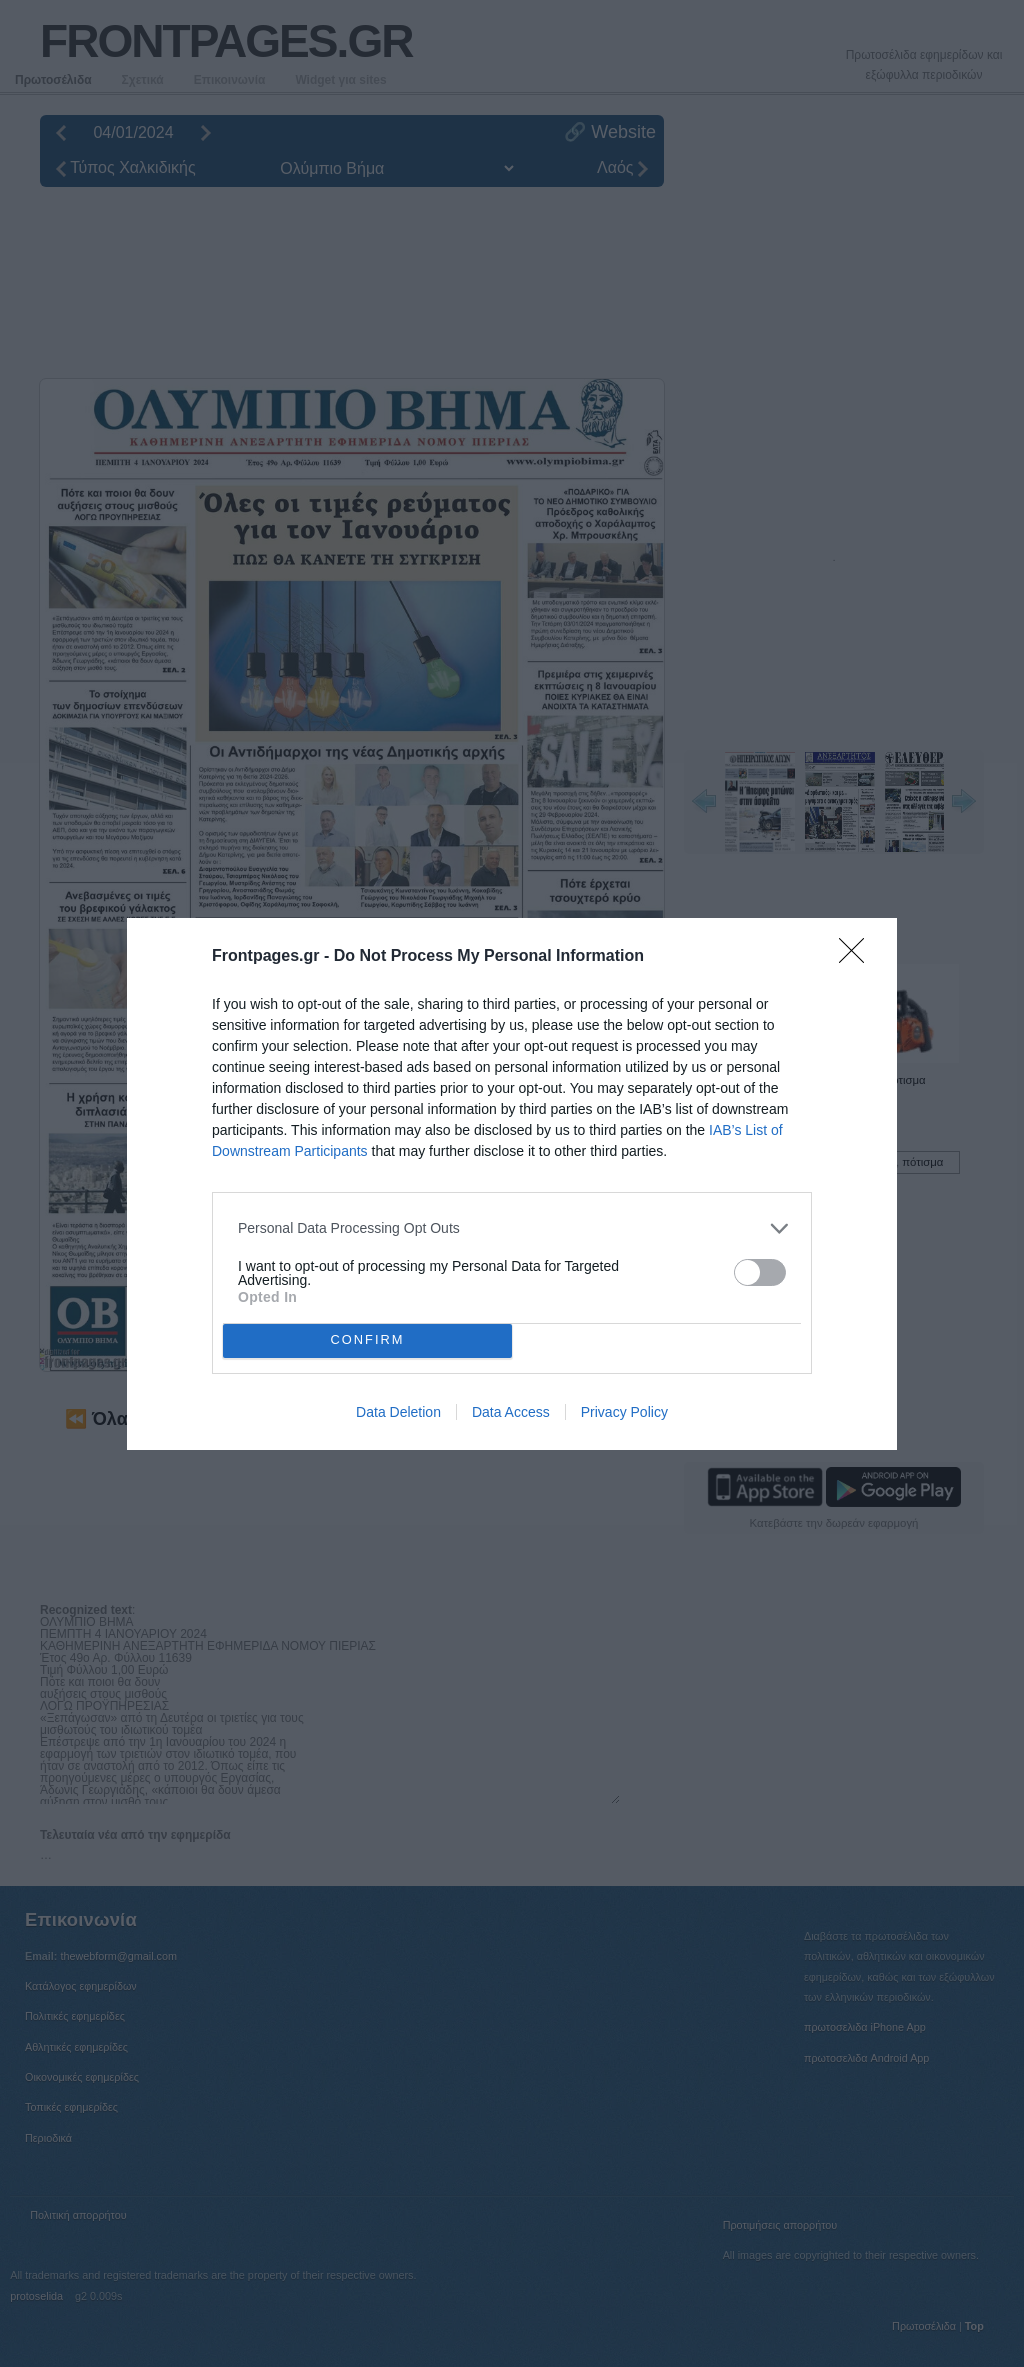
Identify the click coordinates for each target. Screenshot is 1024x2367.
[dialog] (512, 1184)
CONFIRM (367, 1340)
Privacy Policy (624, 1412)
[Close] (858, 957)
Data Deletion (398, 1412)
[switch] (760, 1272)
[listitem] (512, 1228)
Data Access (511, 1412)
